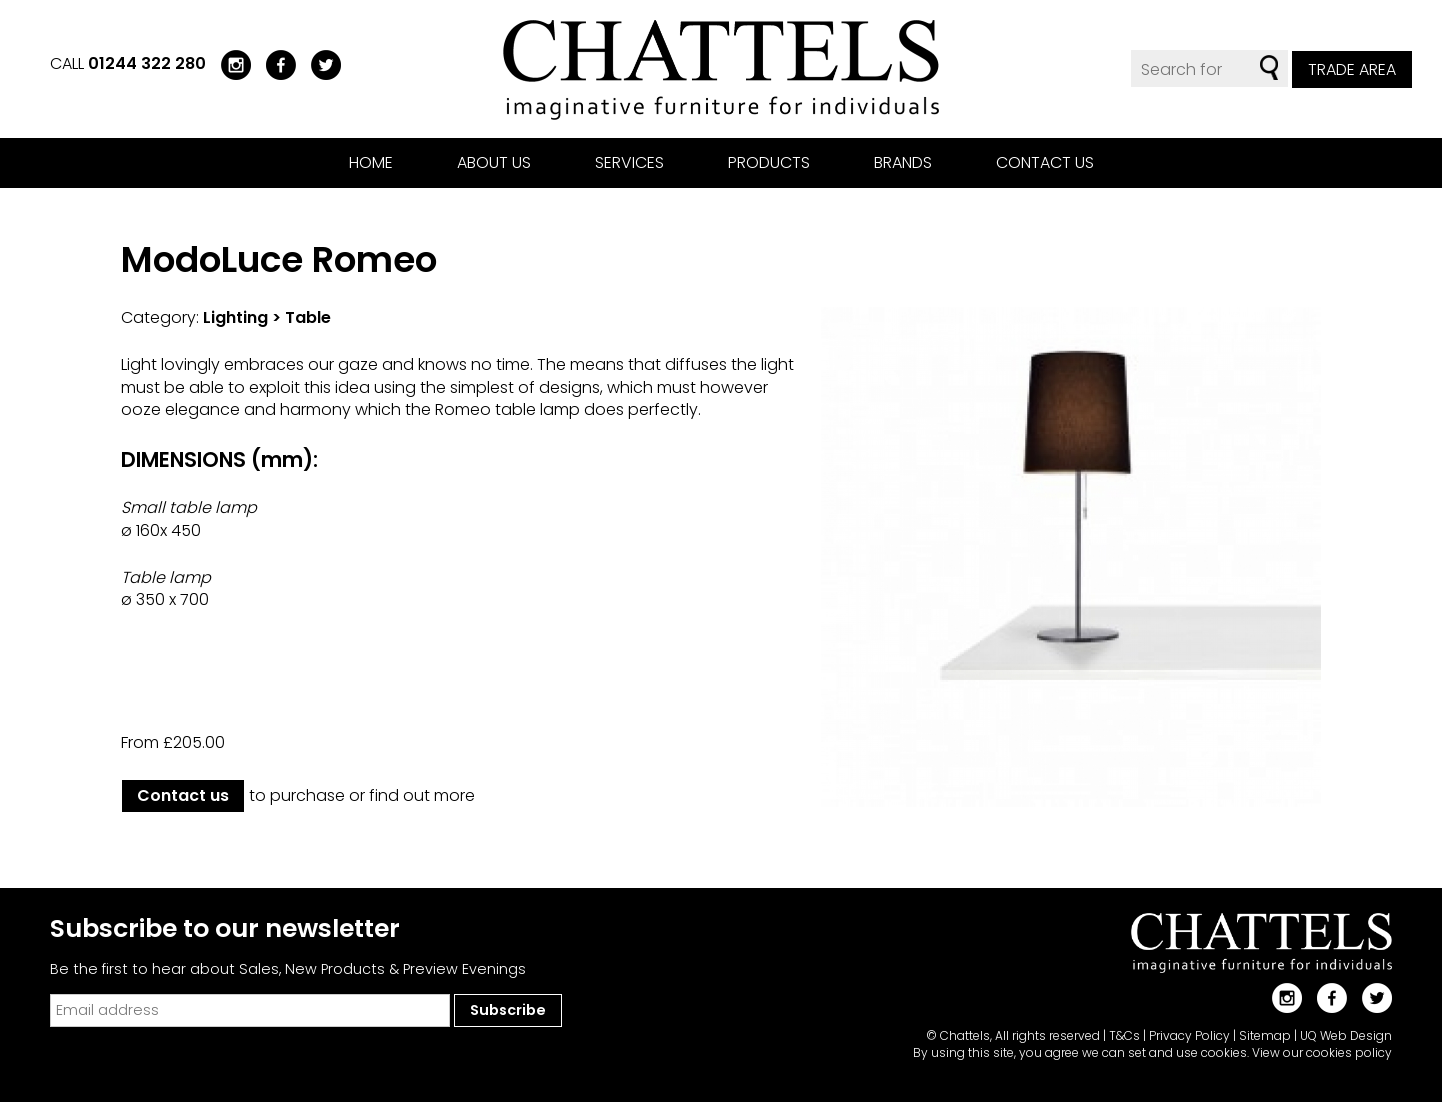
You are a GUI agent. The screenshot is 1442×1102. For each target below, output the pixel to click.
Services (629, 162)
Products (769, 162)
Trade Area (1352, 69)
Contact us (1045, 162)
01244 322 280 (147, 63)
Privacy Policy (1189, 1035)
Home (371, 162)
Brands (903, 162)
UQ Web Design (1346, 1035)
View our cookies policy (1322, 1052)
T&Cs (1124, 1035)
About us (494, 162)
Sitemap (1265, 1035)
